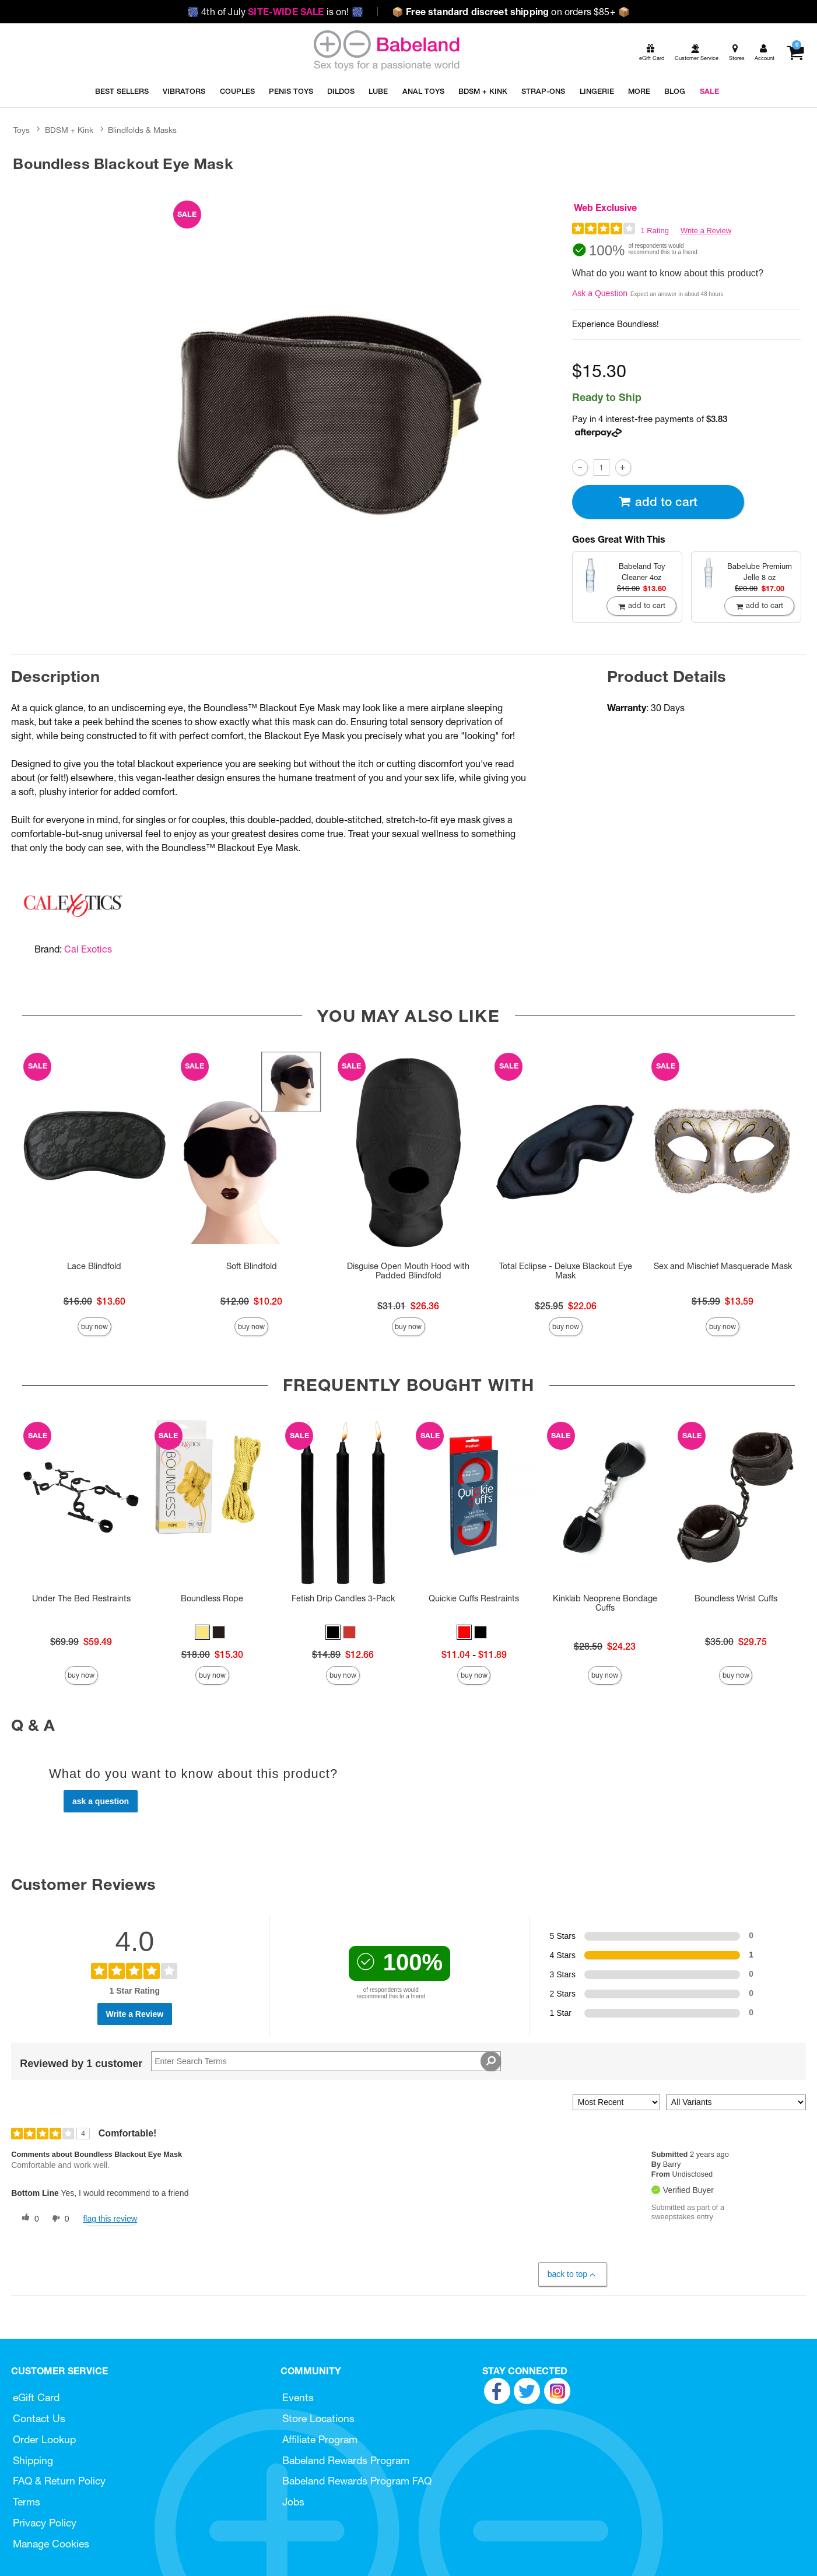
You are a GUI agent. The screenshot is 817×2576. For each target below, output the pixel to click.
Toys (21, 130)
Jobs (293, 2502)
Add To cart (658, 501)
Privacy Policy (44, 2523)
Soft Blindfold (251, 1266)
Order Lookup (44, 2439)
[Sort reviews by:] (616, 2102)
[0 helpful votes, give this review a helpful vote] (28, 2218)
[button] (202, 1632)
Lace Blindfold (94, 1266)
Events (298, 2397)
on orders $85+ (511, 11)
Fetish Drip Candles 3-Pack (343, 1598)
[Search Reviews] (326, 2061)
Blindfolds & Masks (142, 130)
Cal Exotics (88, 949)
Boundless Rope (212, 1598)
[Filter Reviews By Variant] (736, 2102)
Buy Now (94, 1326)
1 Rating (655, 230)
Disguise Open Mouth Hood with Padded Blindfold (408, 1271)
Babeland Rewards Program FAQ (357, 2481)
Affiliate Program (319, 2439)
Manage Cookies (51, 2544)
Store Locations (318, 2418)
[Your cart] (795, 53)
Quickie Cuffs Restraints (474, 1598)
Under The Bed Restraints (81, 1598)
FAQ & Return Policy (59, 2481)
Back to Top (572, 2274)
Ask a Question (599, 293)
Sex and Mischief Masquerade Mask (723, 1266)
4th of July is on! (275, 11)
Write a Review (706, 230)
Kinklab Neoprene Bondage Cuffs (605, 1603)
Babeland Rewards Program (345, 2460)
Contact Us (39, 2418)
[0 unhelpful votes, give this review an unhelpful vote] (58, 2218)
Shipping (33, 2460)
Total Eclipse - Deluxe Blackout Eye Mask (565, 1271)
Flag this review (110, 2218)
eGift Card (36, 2397)
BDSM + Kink (69, 130)
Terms (26, 2502)
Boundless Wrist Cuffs (736, 1598)
